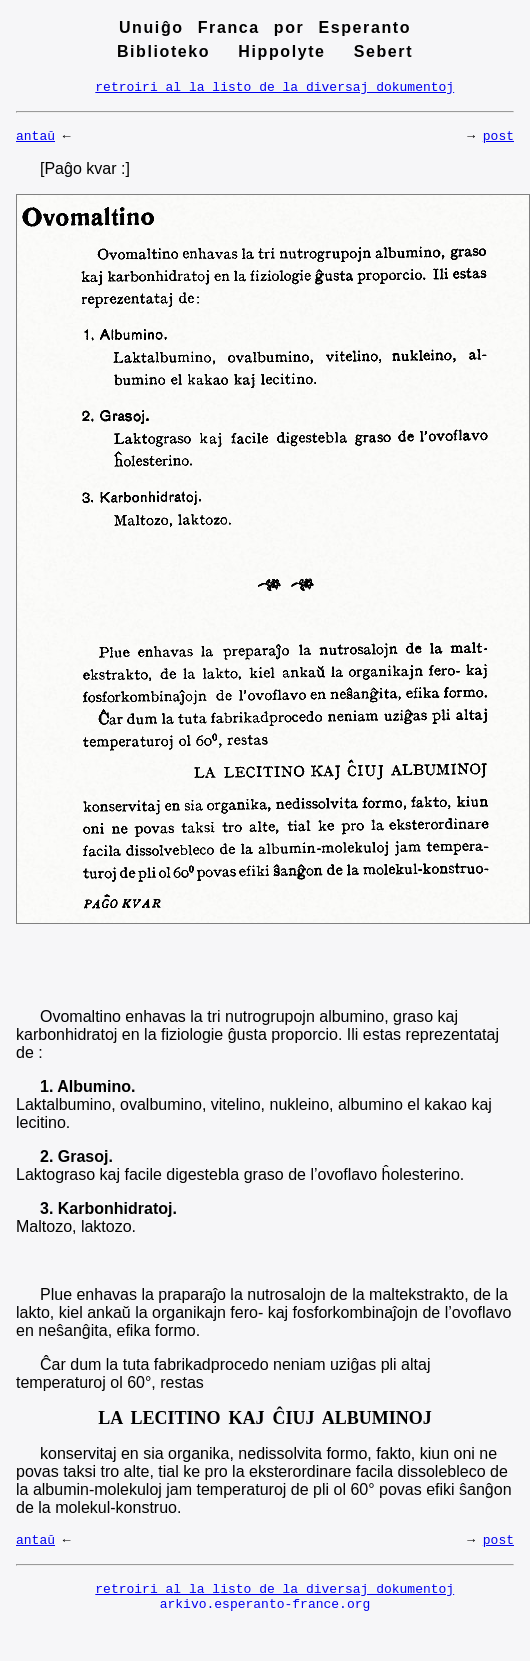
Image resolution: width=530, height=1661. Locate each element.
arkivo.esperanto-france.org (265, 1618)
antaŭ (35, 141)
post (498, 141)
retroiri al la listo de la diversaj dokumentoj (274, 89)
